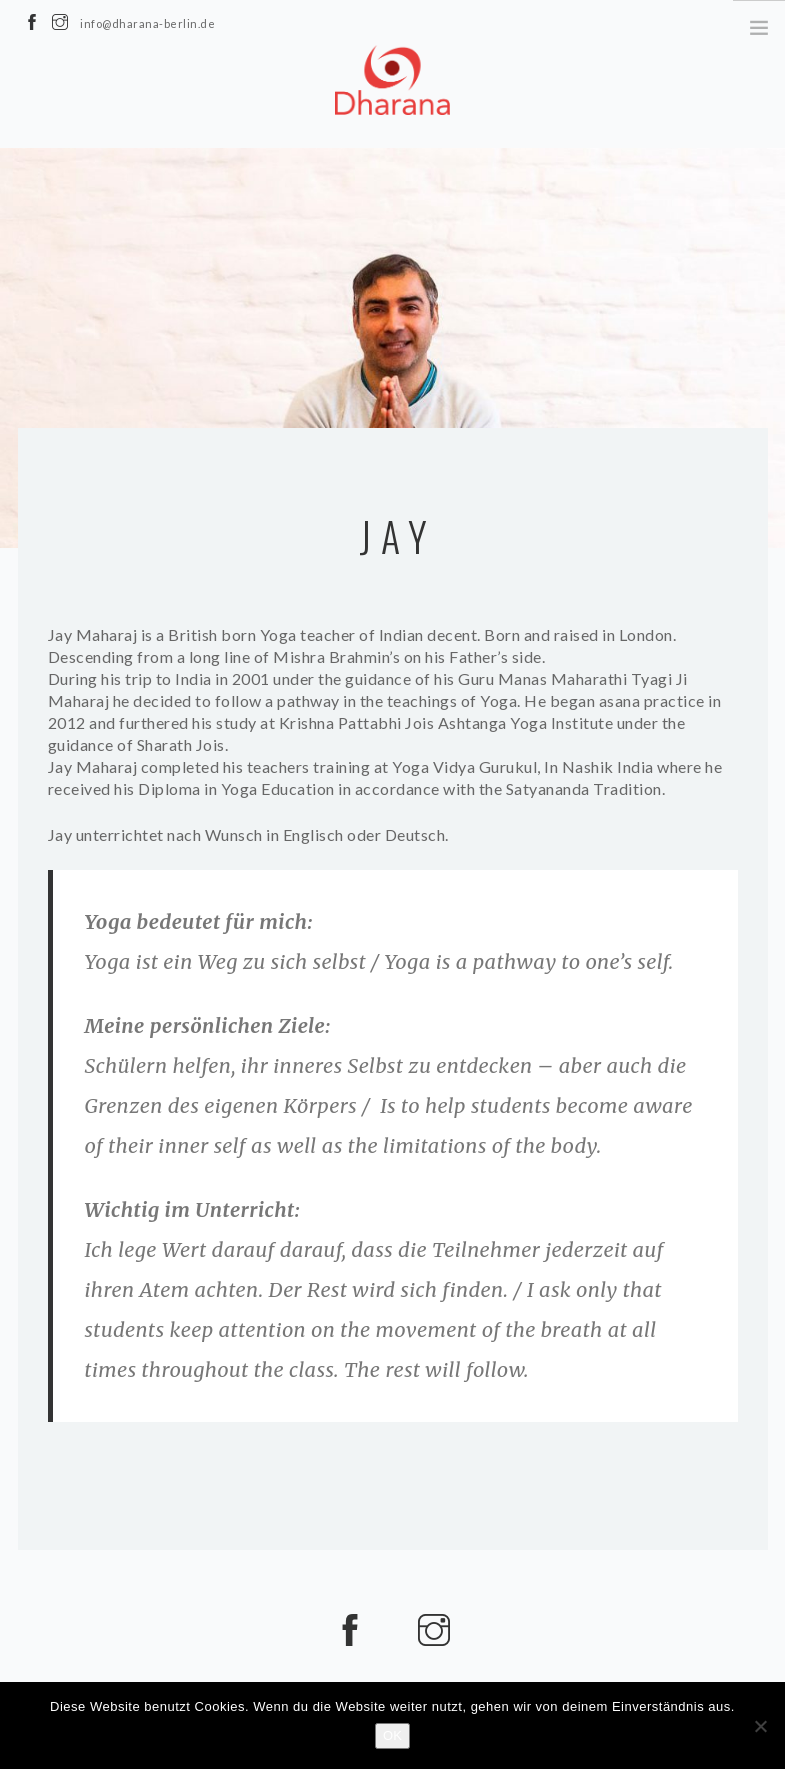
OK (392, 1735)
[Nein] (760, 1726)
